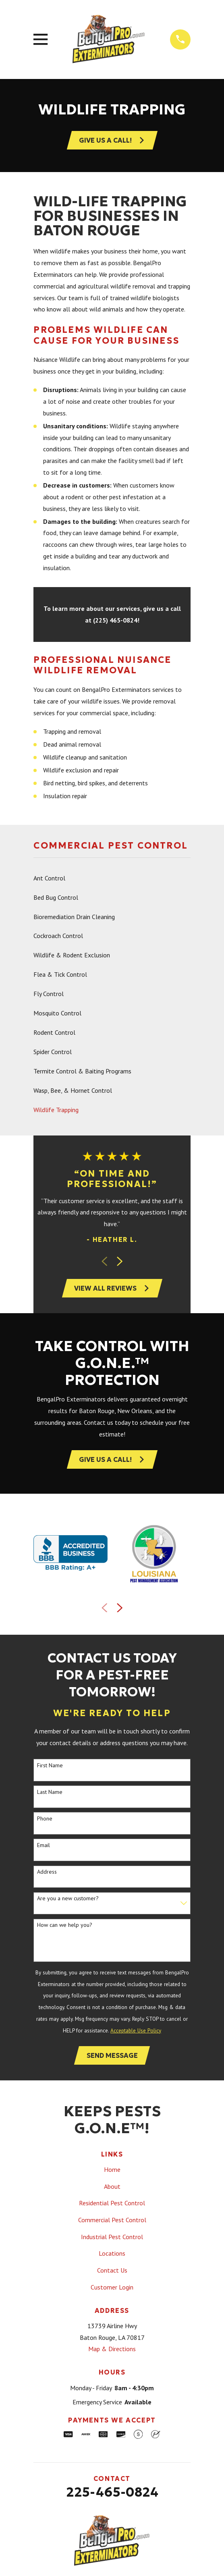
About (112, 2187)
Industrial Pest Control (112, 2238)
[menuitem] (111, 878)
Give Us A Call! (112, 140)
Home (112, 2170)
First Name (50, 1765)
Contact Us (112, 2271)
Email (43, 1845)
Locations (112, 2254)
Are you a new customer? (68, 1899)
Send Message (112, 2056)
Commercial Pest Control (112, 2221)
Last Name (49, 1792)
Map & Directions (112, 2350)
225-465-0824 (112, 2493)
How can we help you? (64, 1925)
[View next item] (119, 1261)
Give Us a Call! (112, 1460)
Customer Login (112, 2288)
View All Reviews (112, 1289)
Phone (44, 1819)
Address (47, 1872)
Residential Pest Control (112, 2204)
